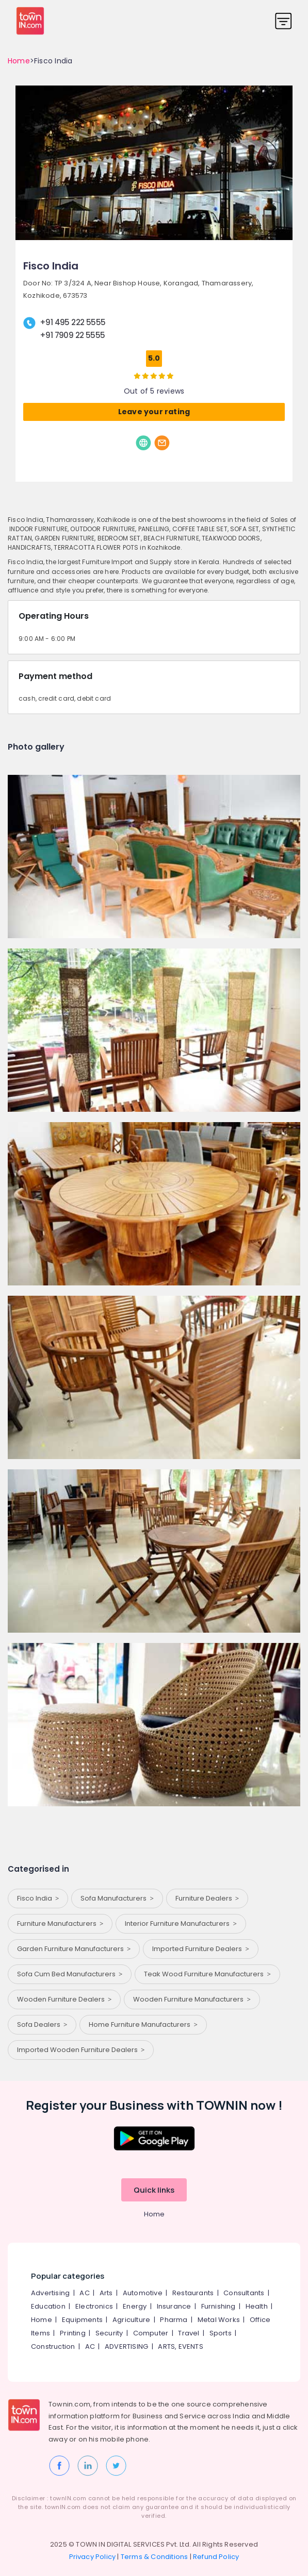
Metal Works (219, 2320)
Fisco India (38, 1898)
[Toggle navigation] (283, 20)
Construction (53, 2346)
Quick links (154, 2189)
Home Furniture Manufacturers (143, 2024)
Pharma (173, 2320)
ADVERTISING (126, 2346)
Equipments (82, 2320)
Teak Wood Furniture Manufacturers (207, 1974)
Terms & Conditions (154, 2557)
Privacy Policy (92, 2557)
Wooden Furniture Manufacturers (191, 1999)
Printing (73, 2333)
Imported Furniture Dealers (200, 1949)
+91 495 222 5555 (72, 322)
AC (84, 2293)
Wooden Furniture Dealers (64, 1999)
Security (109, 2333)
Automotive (143, 2293)
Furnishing (218, 2306)
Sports (220, 2333)
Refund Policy (216, 2557)
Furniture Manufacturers (60, 1923)
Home (19, 61)
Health (257, 2306)
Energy (135, 2306)
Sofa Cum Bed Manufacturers (69, 1974)
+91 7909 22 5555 (72, 335)
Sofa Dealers (42, 2024)
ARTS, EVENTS (180, 2346)
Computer (151, 2333)
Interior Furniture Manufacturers (180, 1923)
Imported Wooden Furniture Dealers (80, 2050)
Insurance (174, 2306)
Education (48, 2306)
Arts (106, 2293)
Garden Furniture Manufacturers (74, 1949)
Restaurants (193, 2293)
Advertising (50, 2293)
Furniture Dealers (207, 1898)
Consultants (243, 2293)
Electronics (94, 2306)
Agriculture (131, 2320)
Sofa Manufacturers (116, 1898)
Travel (188, 2333)
